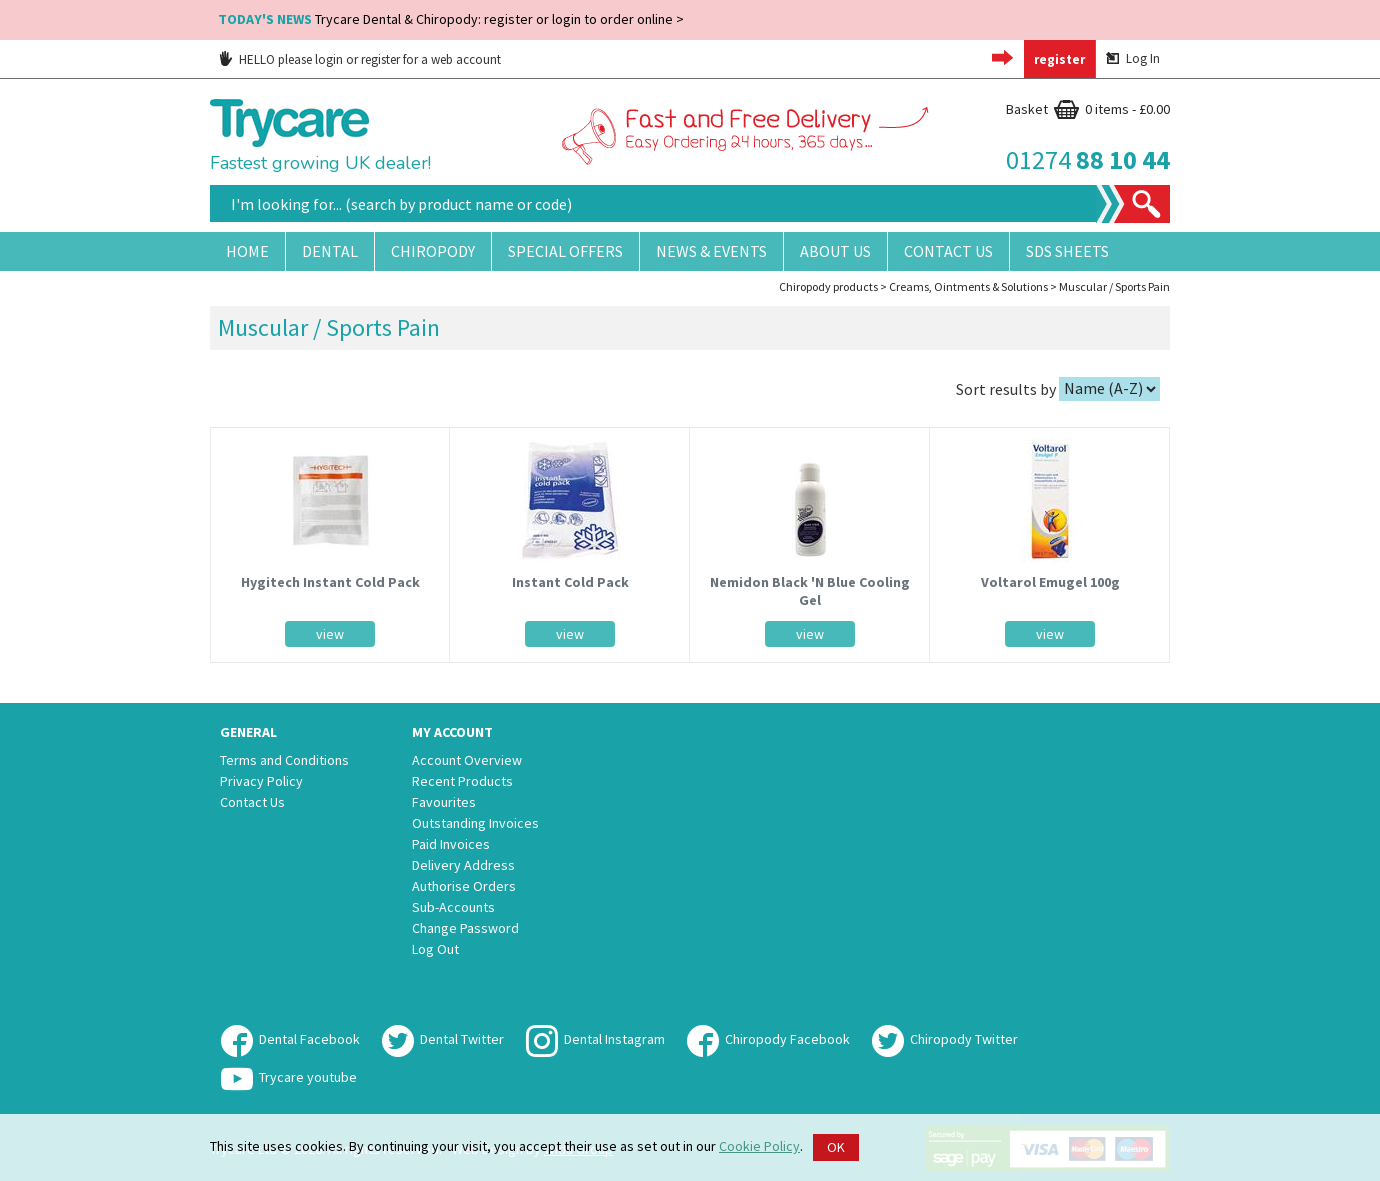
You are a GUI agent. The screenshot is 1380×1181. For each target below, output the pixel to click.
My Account (452, 732)
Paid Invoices (451, 844)
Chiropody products (828, 286)
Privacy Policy (261, 781)
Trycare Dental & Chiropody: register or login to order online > (451, 19)
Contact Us (948, 251)
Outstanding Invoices (475, 823)
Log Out (435, 949)
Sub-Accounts (453, 907)
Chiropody (433, 251)
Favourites (444, 802)
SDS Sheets (1067, 251)
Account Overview (467, 760)
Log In (1133, 58)
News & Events (711, 251)
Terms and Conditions (284, 760)
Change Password (465, 928)
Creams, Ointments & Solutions (968, 286)
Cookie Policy (759, 1146)
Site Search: (210, 185)
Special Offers (565, 251)
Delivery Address (463, 865)
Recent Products (462, 781)
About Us (835, 251)
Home (247, 251)
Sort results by (1006, 388)
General (248, 732)
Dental (330, 251)
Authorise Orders (464, 886)
